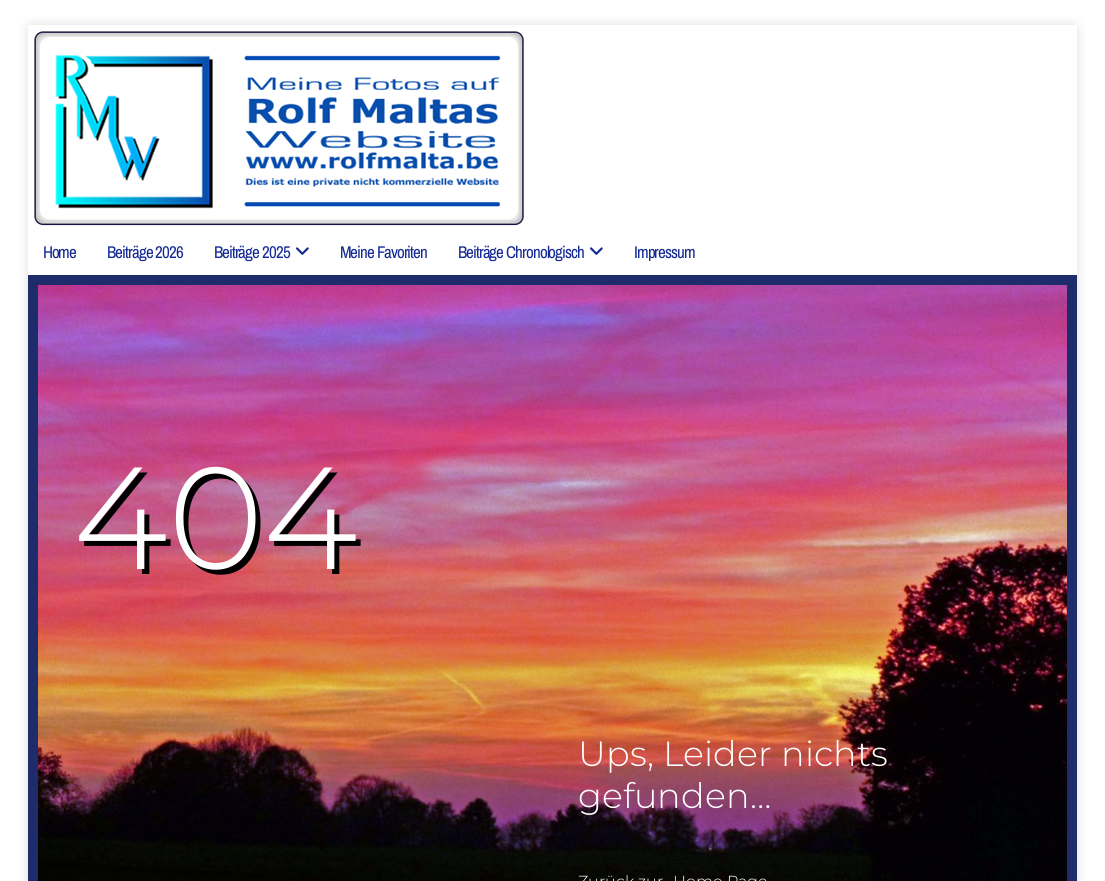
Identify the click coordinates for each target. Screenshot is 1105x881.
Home (60, 251)
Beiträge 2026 (145, 251)
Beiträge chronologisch (521, 251)
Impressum (664, 251)
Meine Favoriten (384, 251)
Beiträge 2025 (252, 251)
